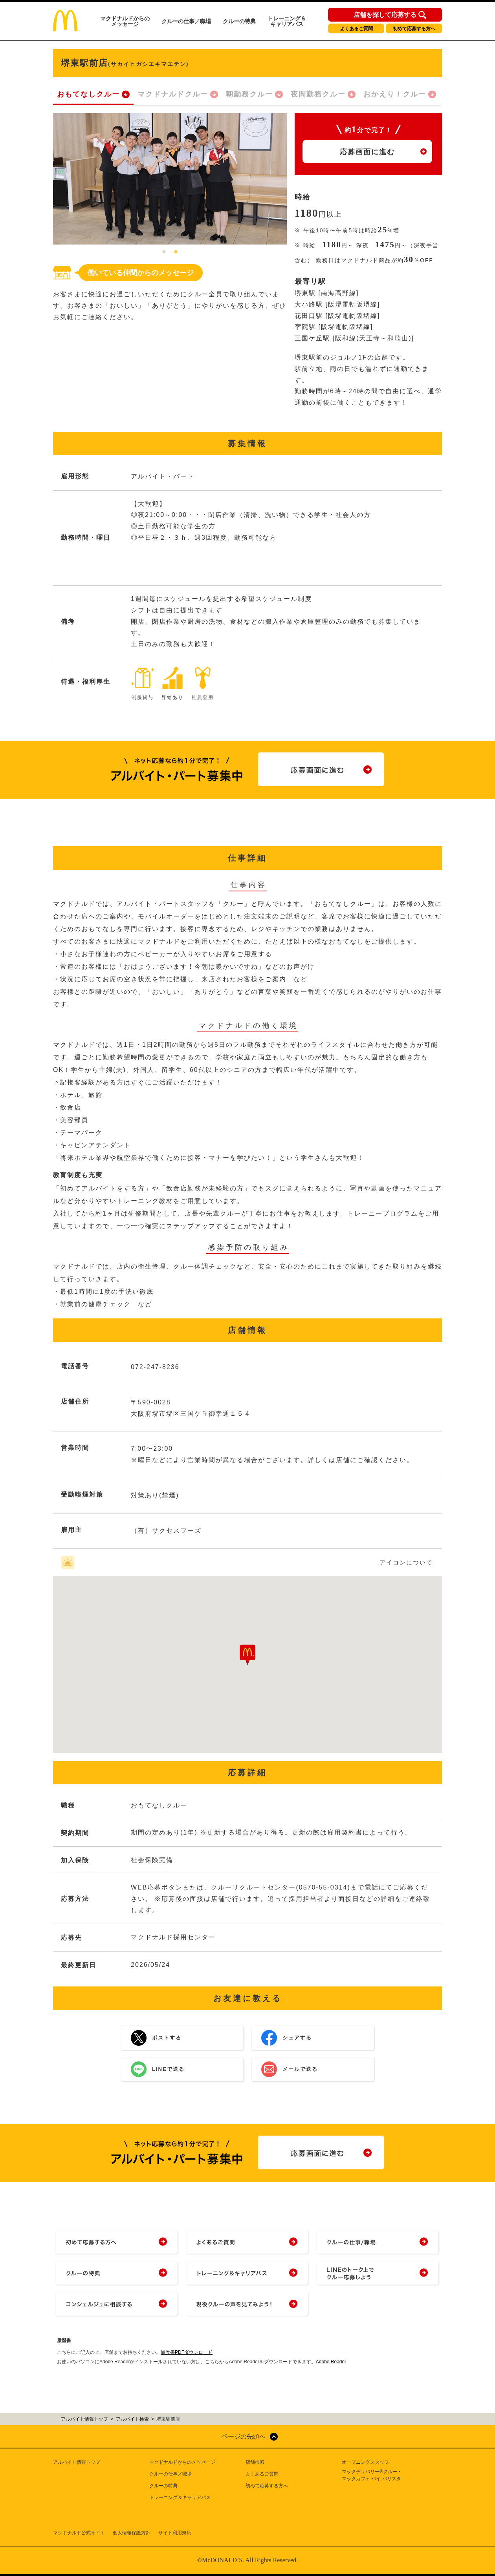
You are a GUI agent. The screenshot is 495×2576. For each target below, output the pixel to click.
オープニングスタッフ (365, 2462)
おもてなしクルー (88, 94)
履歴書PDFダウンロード (187, 2352)
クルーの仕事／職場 (186, 21)
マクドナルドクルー (173, 94)
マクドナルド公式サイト (79, 2533)
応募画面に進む (367, 152)
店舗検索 (255, 2462)
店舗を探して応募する (385, 15)
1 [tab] (164, 252)
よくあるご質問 (356, 28)
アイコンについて (406, 1562)
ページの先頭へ (244, 2436)
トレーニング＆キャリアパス (287, 21)
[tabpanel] (170, 179)
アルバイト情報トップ (76, 2462)
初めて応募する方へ (414, 28)
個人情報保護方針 (131, 2533)
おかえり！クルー (394, 94)
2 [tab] (176, 252)
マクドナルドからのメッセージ (125, 21)
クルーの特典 (239, 21)
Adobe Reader (331, 2361)
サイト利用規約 (174, 2533)
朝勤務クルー (249, 94)
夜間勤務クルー (318, 94)
